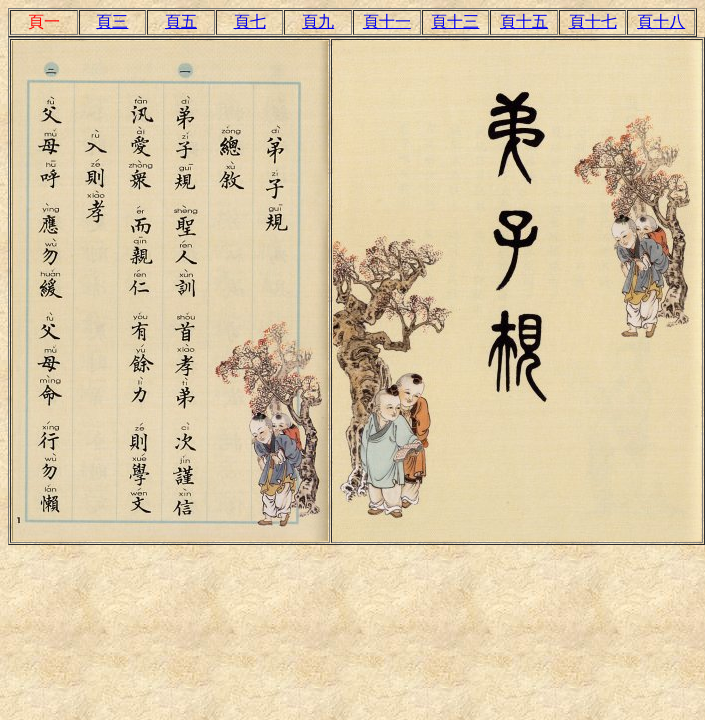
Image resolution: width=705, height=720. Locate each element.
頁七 (250, 21)
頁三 (112, 21)
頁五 (181, 21)
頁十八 (661, 21)
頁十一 (387, 21)
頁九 (318, 21)
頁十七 (593, 21)
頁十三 (455, 21)
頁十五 (524, 21)
